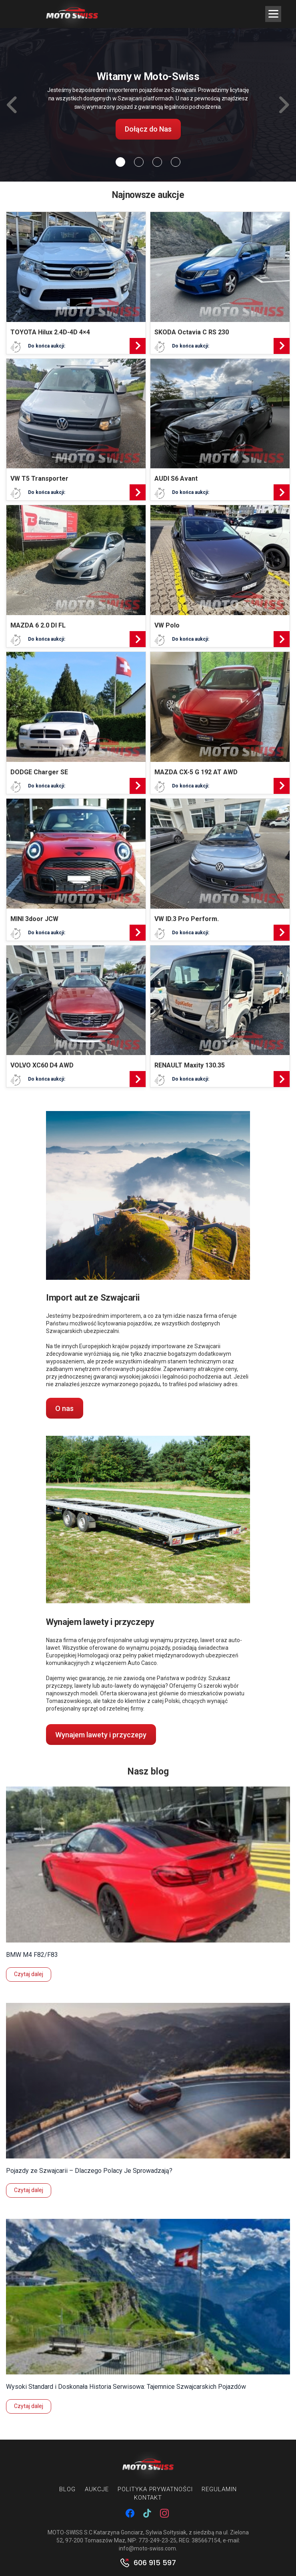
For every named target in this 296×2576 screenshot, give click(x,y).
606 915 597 (155, 2563)
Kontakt (148, 2497)
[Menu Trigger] (273, 14)
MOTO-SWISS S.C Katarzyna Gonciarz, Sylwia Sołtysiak (117, 2532)
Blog (67, 2489)
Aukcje (96, 2489)
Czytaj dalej (28, 1974)
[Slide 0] (120, 162)
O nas (64, 1408)
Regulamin (219, 2489)
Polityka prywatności (155, 2489)
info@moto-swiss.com (147, 2548)
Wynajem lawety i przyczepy (100, 1735)
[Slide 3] (175, 162)
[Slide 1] (139, 162)
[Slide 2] (157, 162)
